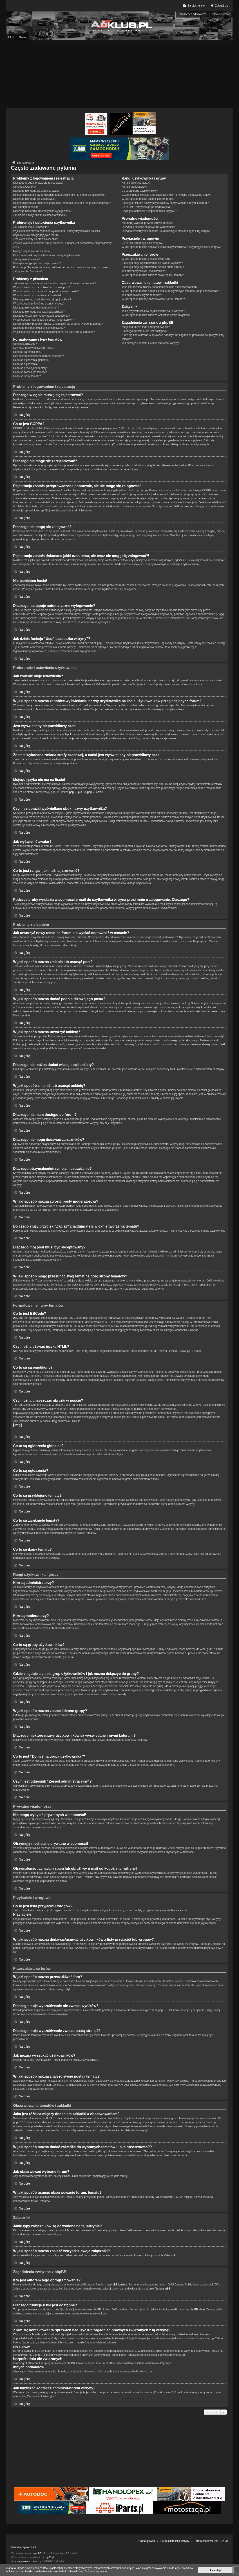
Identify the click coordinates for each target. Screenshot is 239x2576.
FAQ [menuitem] (11, 37)
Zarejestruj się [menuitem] (193, 5)
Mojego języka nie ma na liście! (32, 251)
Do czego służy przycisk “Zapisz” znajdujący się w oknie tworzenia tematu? (58, 323)
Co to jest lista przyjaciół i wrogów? (142, 242)
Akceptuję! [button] (216, 2570)
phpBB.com (94, 792)
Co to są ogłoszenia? (25, 364)
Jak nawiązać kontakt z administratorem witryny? (151, 343)
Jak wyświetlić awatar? (26, 259)
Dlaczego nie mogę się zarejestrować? (36, 190)
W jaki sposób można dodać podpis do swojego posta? (46, 291)
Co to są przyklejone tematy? (30, 368)
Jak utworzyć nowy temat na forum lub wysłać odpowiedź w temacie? (54, 283)
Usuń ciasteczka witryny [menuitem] (174, 2540)
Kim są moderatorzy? (134, 186)
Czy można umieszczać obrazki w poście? (38, 356)
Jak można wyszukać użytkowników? (144, 271)
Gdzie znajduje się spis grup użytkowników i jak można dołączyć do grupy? (166, 194)
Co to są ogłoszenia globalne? (31, 360)
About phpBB (163, 2288)
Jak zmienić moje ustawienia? (31, 227)
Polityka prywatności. (24, 2547)
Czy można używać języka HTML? (33, 347)
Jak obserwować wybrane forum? (142, 295)
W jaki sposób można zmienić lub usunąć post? (41, 287)
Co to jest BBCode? (25, 343)
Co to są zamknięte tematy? (30, 372)
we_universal (23, 2561)
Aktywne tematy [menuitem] (221, 14)
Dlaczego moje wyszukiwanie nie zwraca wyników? (152, 262)
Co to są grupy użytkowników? (140, 190)
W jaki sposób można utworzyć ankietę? (37, 295)
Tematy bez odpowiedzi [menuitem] (192, 14)
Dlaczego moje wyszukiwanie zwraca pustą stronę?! (153, 267)
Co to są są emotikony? (27, 351)
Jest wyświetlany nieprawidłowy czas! (35, 239)
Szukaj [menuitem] (23, 37)
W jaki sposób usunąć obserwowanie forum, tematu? (153, 299)
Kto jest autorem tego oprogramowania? (146, 327)
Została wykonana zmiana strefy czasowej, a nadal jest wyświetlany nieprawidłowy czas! (62, 245)
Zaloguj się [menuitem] (218, 5)
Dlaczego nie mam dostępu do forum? (36, 307)
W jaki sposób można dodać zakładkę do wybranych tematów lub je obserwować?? (171, 291)
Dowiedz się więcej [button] (96, 2571)
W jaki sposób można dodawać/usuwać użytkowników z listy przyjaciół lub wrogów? (171, 247)
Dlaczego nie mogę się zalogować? (34, 198)
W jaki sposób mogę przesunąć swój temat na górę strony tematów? (54, 331)
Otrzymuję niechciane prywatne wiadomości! (148, 227)
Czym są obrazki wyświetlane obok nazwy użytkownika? (46, 255)
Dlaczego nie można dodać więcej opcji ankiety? (42, 299)
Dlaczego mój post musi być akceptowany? (39, 327)
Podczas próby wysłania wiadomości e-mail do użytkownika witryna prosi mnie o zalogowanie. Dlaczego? (61, 269)
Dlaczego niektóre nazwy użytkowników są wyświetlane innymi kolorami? (165, 202)
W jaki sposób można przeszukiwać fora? (146, 258)
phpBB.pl (74, 792)
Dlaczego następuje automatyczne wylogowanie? (42, 211)
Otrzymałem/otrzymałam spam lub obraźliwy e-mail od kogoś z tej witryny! (166, 231)
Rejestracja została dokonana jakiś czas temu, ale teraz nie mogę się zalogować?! (62, 202)
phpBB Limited (118, 2284)
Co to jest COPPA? (24, 186)
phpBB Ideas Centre (202, 2309)
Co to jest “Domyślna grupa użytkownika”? (147, 207)
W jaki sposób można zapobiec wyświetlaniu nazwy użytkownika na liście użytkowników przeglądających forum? (57, 233)
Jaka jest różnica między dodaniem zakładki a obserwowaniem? (160, 287)
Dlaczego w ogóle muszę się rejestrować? (38, 182)
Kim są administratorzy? (136, 182)
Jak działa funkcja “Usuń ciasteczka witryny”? (40, 215)
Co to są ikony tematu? (27, 376)
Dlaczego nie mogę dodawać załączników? (39, 311)
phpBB (37, 2553)
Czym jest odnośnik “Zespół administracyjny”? (149, 211)
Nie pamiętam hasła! (25, 207)
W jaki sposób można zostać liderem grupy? (148, 198)
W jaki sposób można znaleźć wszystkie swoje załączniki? (156, 315)
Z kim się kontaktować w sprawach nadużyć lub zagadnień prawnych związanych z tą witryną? (173, 337)
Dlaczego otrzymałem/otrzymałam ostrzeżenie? (41, 315)
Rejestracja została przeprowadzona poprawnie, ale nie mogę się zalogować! (59, 194)
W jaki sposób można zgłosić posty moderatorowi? (43, 319)
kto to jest (120, 2338)
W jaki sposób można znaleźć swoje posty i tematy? (153, 275)
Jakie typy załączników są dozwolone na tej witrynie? (153, 311)
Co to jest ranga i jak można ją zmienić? (37, 263)
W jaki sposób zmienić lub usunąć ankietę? (39, 303)
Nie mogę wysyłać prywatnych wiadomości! (147, 222)
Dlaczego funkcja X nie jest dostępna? (144, 331)
